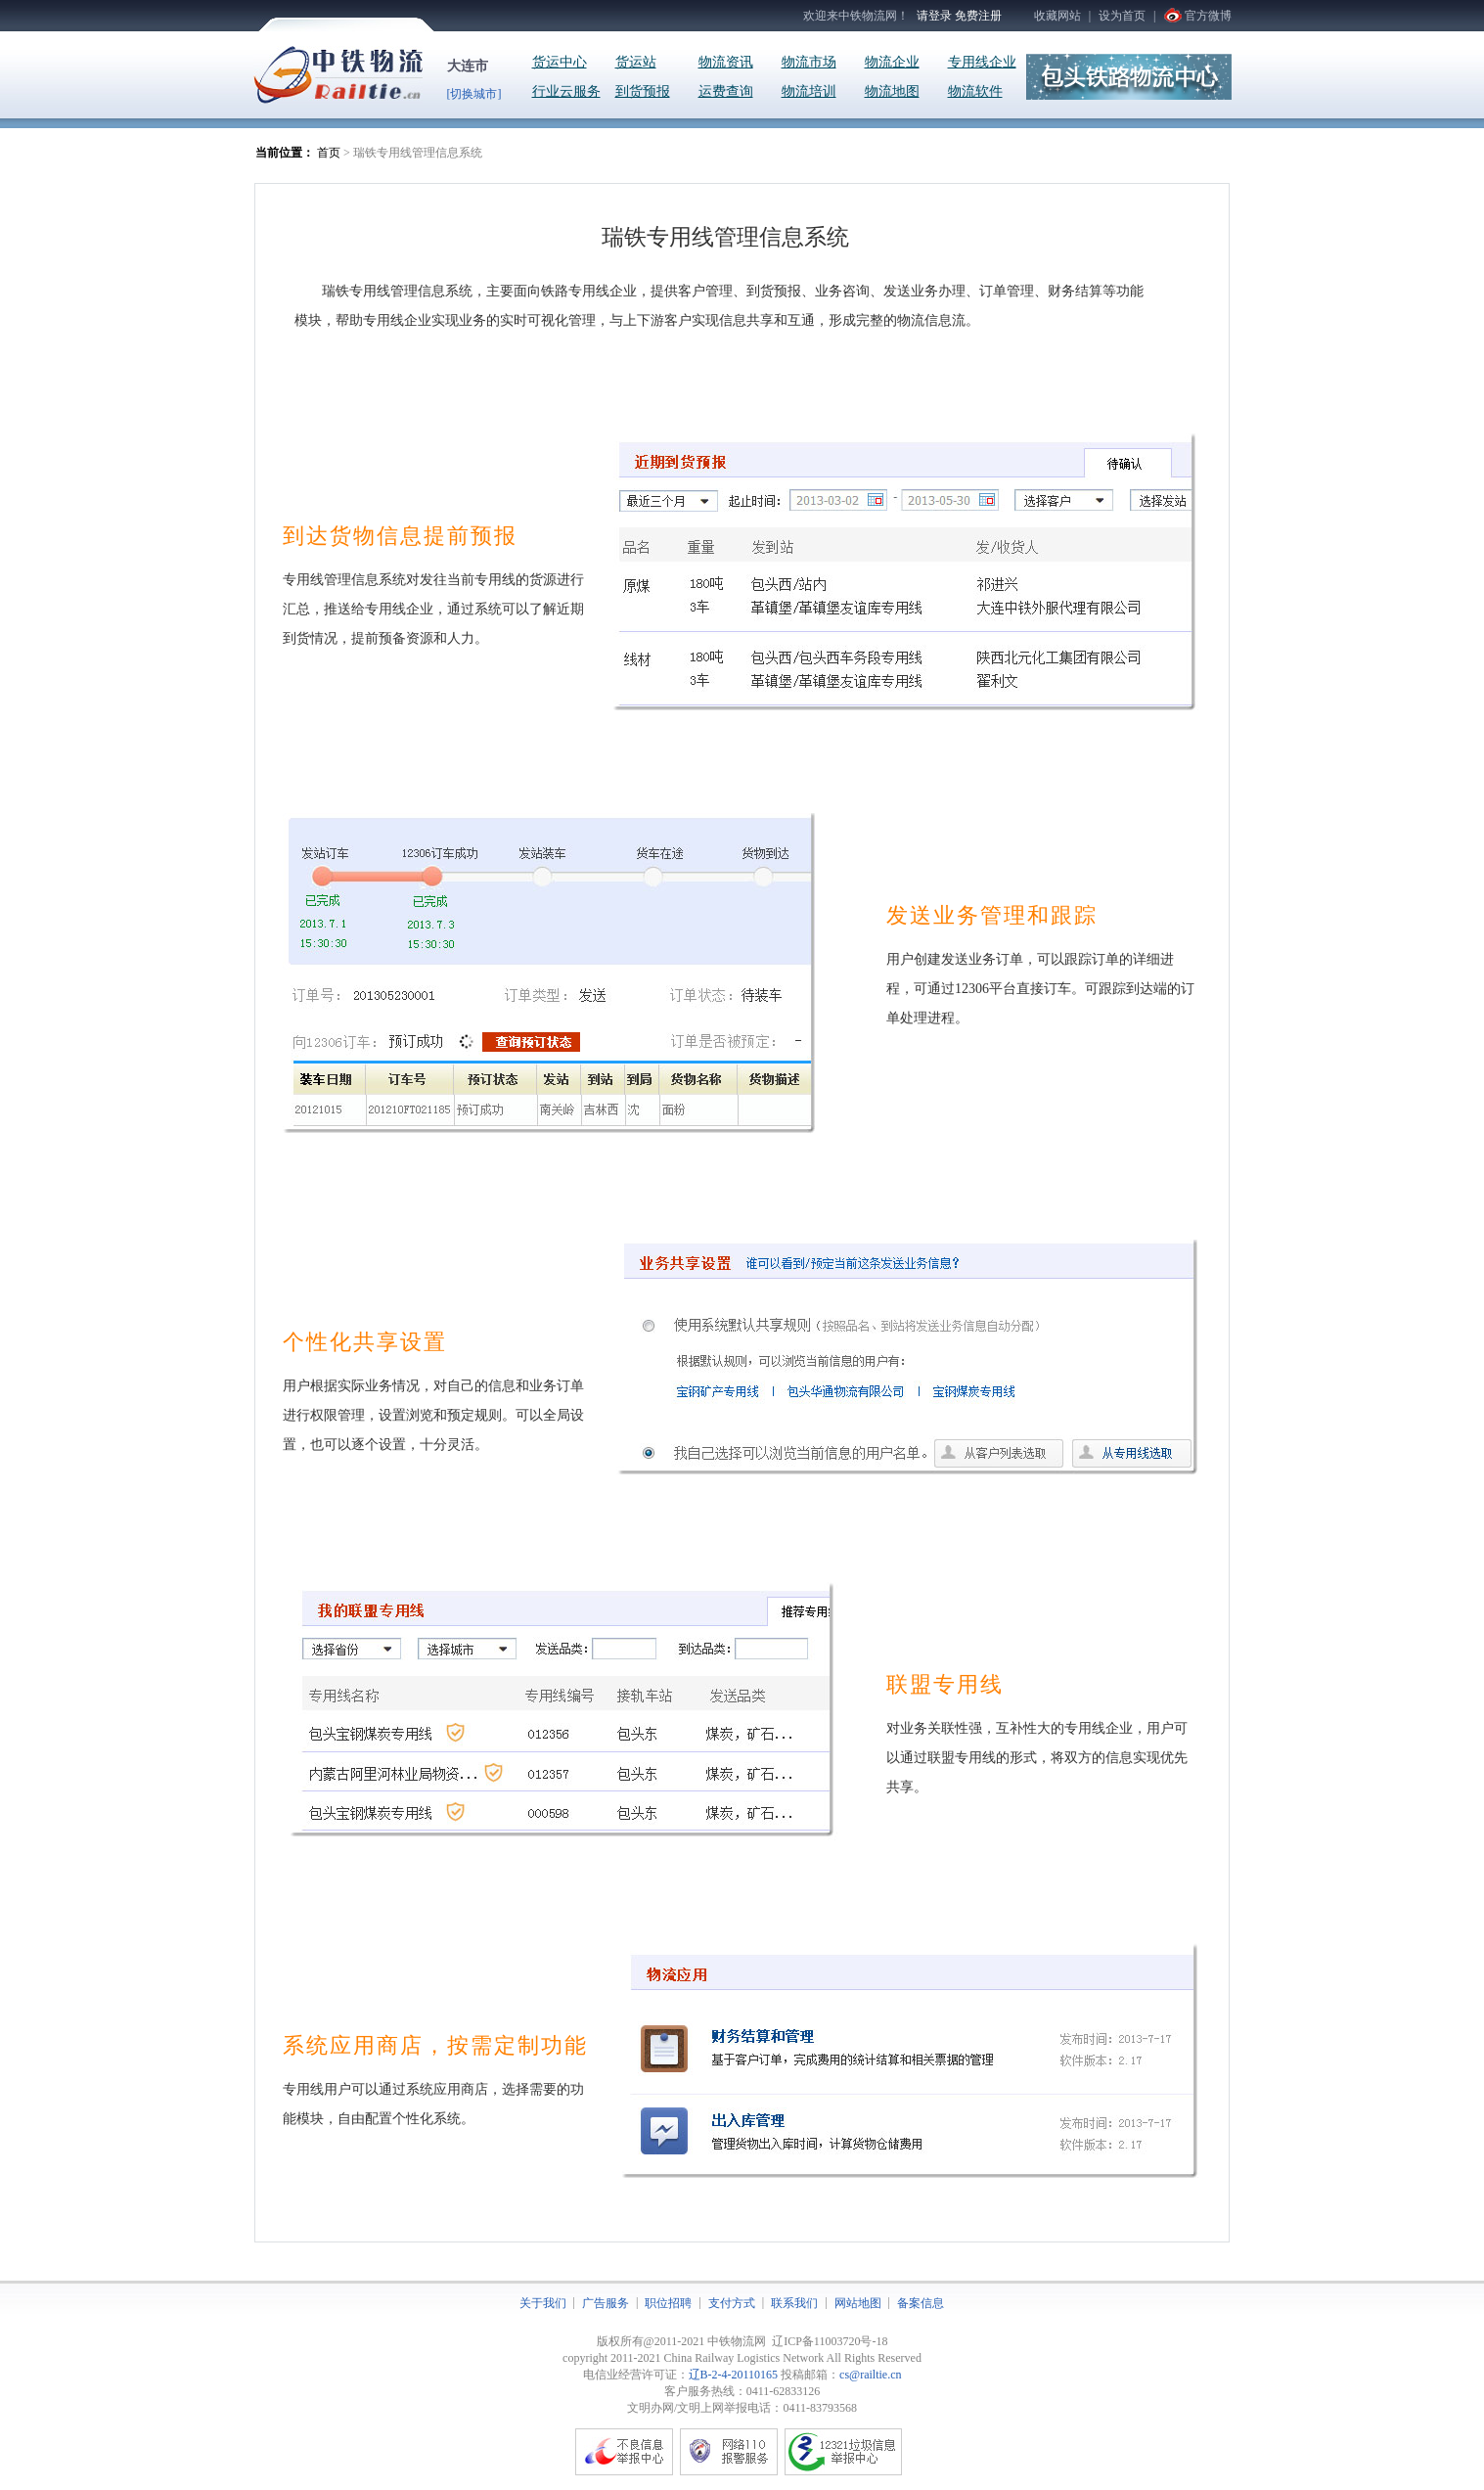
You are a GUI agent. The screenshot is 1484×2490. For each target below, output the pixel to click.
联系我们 (794, 2303)
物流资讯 (725, 62)
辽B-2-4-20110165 (734, 2374)
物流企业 (892, 62)
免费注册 (978, 16)
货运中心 (559, 62)
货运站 (635, 62)
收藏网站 (1057, 16)
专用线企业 (982, 62)
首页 (328, 152)
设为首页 (1122, 16)
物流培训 (809, 91)
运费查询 (725, 91)
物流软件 (975, 91)
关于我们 (542, 2303)
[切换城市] (474, 94)
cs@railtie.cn (870, 2374)
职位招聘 (668, 2303)
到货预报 (642, 91)
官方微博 (1208, 16)
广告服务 (605, 2303)
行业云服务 (566, 91)
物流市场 (809, 62)
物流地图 (892, 91)
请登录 (934, 16)
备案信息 (920, 2303)
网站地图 (857, 2303)
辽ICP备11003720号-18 (829, 2341)
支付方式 (731, 2303)
